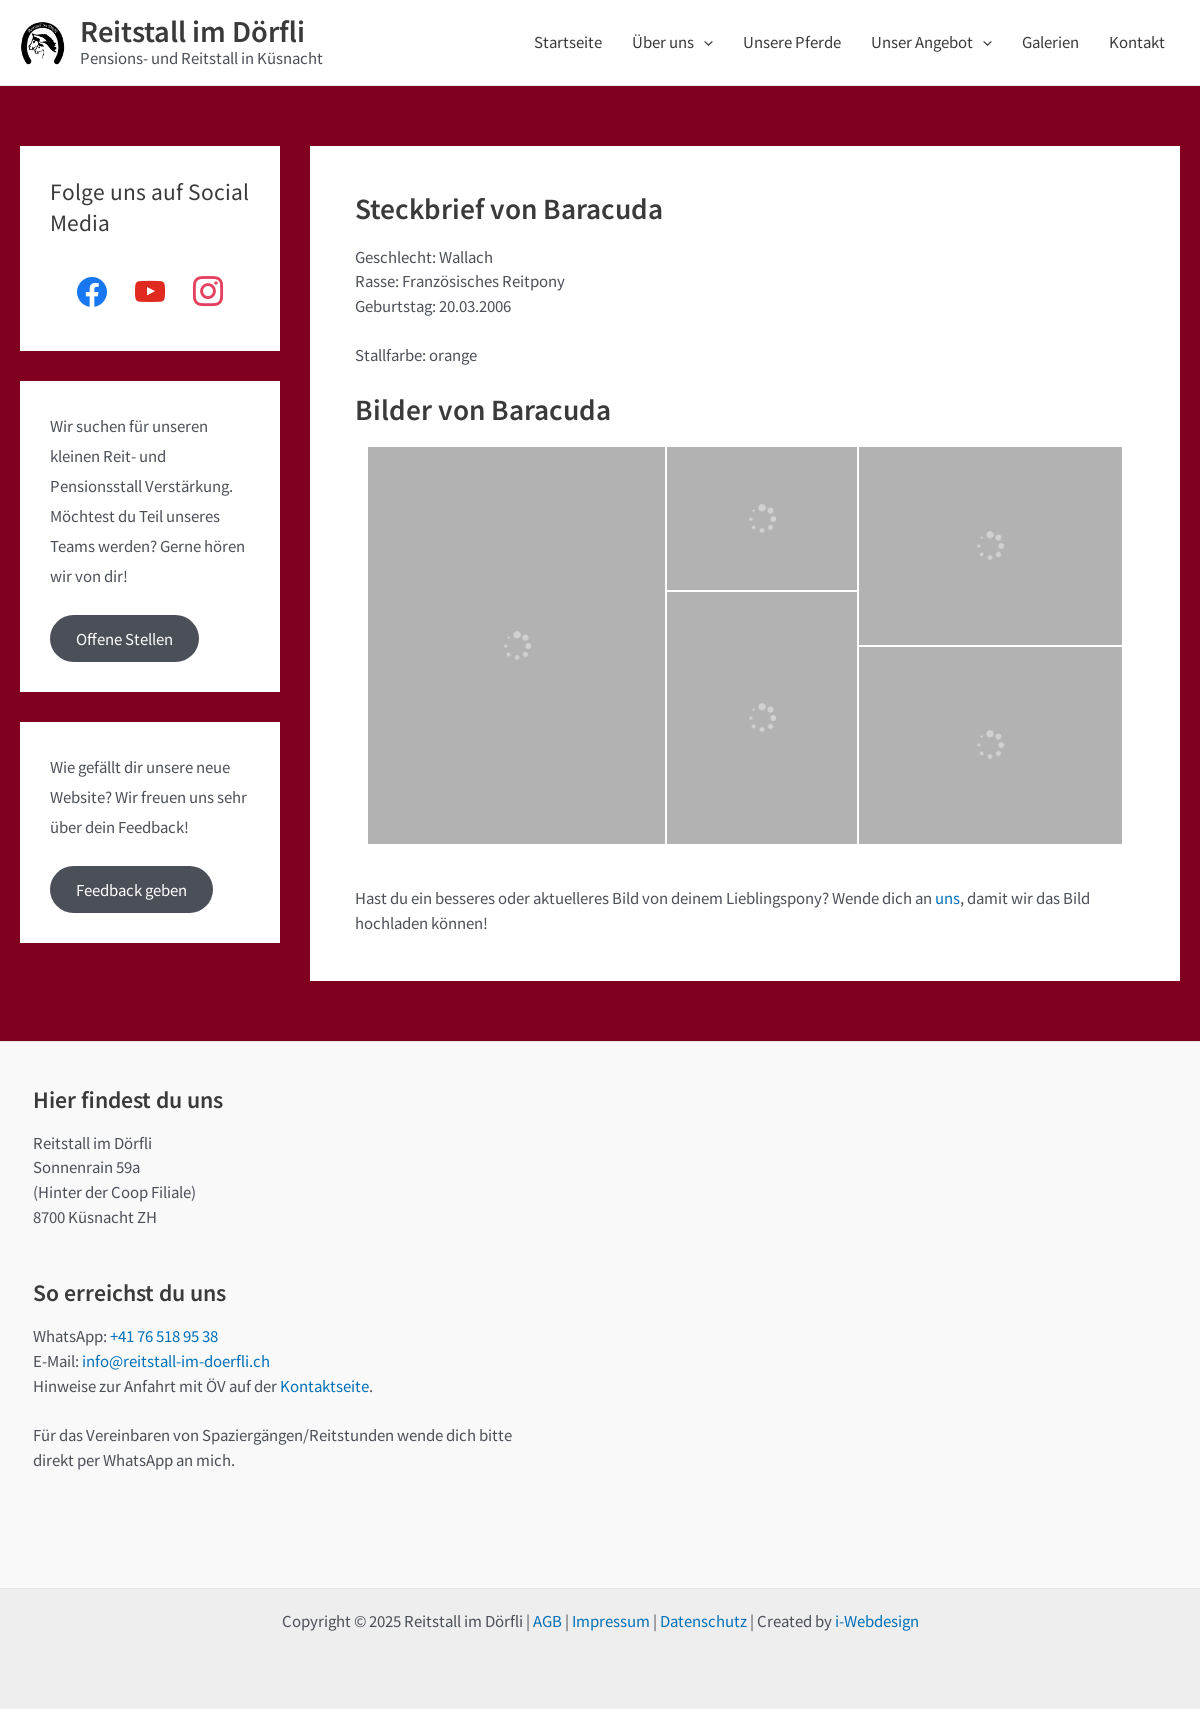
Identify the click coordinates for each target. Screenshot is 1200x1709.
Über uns (672, 42)
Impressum (611, 1620)
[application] (703, 42)
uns (947, 897)
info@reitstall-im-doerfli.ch (176, 1360)
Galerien (1050, 41)
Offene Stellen (124, 638)
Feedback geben (131, 889)
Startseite (568, 41)
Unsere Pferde (792, 41)
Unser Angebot (931, 42)
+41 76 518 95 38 (164, 1335)
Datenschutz (703, 1620)
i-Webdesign (877, 1620)
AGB (547, 1620)
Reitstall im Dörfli (192, 30)
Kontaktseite (324, 1385)
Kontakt (1137, 41)
